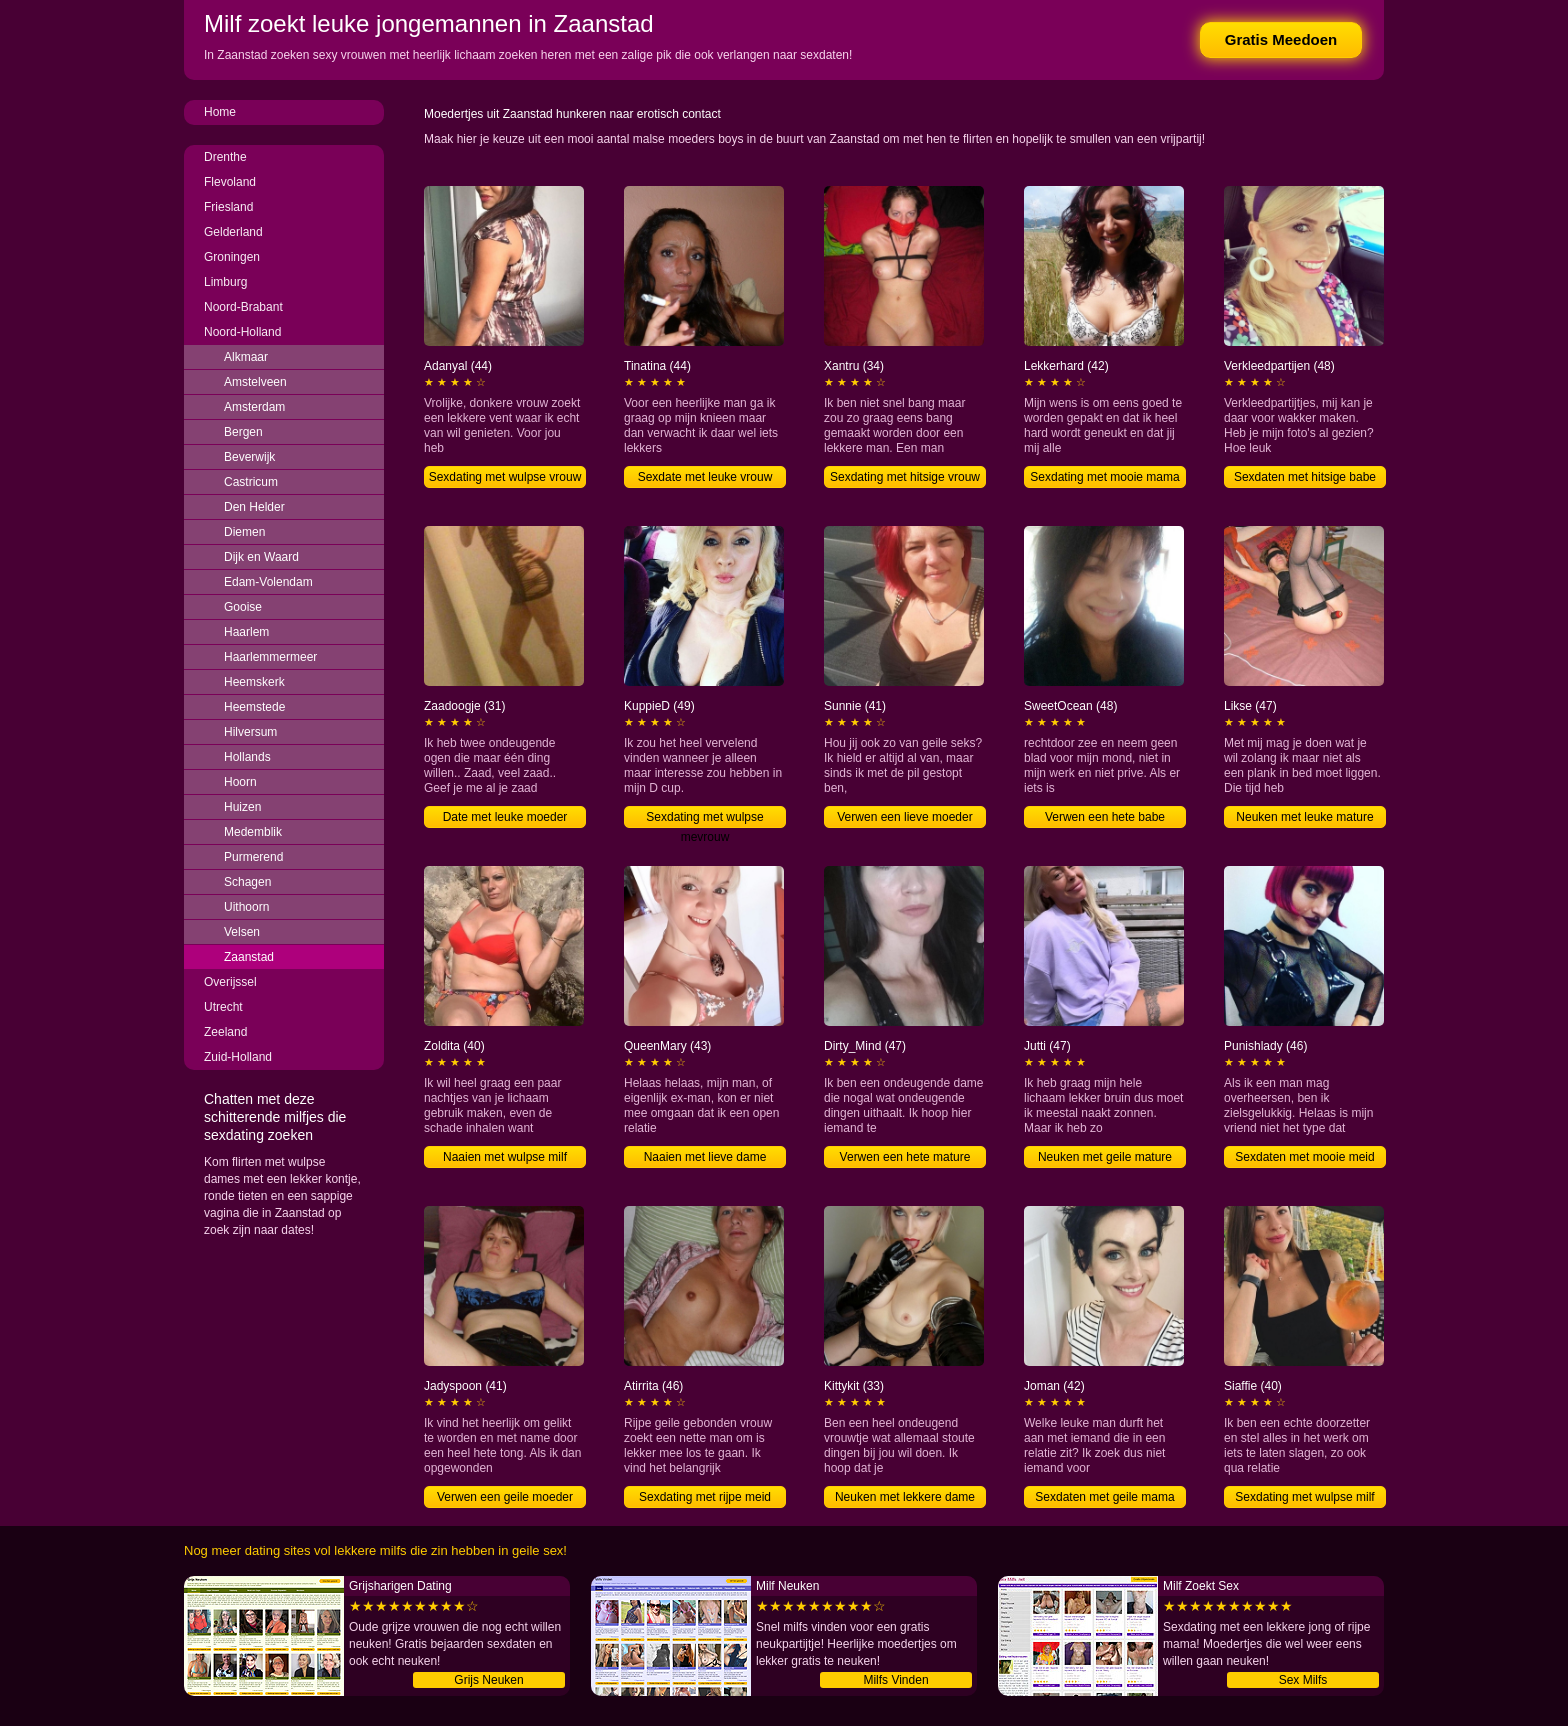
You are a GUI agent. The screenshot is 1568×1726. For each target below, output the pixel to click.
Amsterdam (254, 407)
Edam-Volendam (268, 582)
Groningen (232, 257)
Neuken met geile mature (1105, 1157)
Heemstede (254, 707)
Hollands (247, 757)
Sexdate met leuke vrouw (705, 477)
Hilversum (250, 732)
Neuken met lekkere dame (905, 1497)
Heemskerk (254, 682)
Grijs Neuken (488, 1680)
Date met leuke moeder (505, 817)
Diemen (244, 532)
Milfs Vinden (895, 1680)
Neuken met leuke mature (1304, 817)
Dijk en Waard (261, 557)
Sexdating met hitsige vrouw (905, 477)
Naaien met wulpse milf (505, 1157)
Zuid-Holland (238, 1057)
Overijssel (230, 982)
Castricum (251, 482)
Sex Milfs (1303, 1680)
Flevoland (230, 182)
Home (220, 112)
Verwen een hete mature (905, 1157)
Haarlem (246, 632)
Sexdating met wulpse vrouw (505, 477)
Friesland (228, 207)
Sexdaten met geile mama (1104, 1497)
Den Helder (254, 507)
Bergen (243, 432)
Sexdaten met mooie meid (1304, 1157)
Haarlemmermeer (270, 657)
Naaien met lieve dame (705, 1157)
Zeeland (225, 1032)
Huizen (242, 807)
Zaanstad (249, 957)
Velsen (242, 932)
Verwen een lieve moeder (904, 817)
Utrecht (223, 1007)
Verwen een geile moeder (505, 1497)
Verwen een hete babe (1105, 817)
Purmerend (253, 857)
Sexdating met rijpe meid (705, 1497)
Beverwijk (249, 457)
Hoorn (240, 782)
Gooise (243, 607)
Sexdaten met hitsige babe (1305, 477)
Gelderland (233, 232)
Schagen (247, 882)
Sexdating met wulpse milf (1304, 1497)
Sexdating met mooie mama (1104, 477)
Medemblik (253, 832)
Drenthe (225, 157)
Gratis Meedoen (1281, 39)
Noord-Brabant (243, 307)
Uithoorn (246, 907)
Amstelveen (255, 382)
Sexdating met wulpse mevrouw (704, 819)
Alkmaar (246, 357)
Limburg (225, 282)
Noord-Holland (242, 332)
